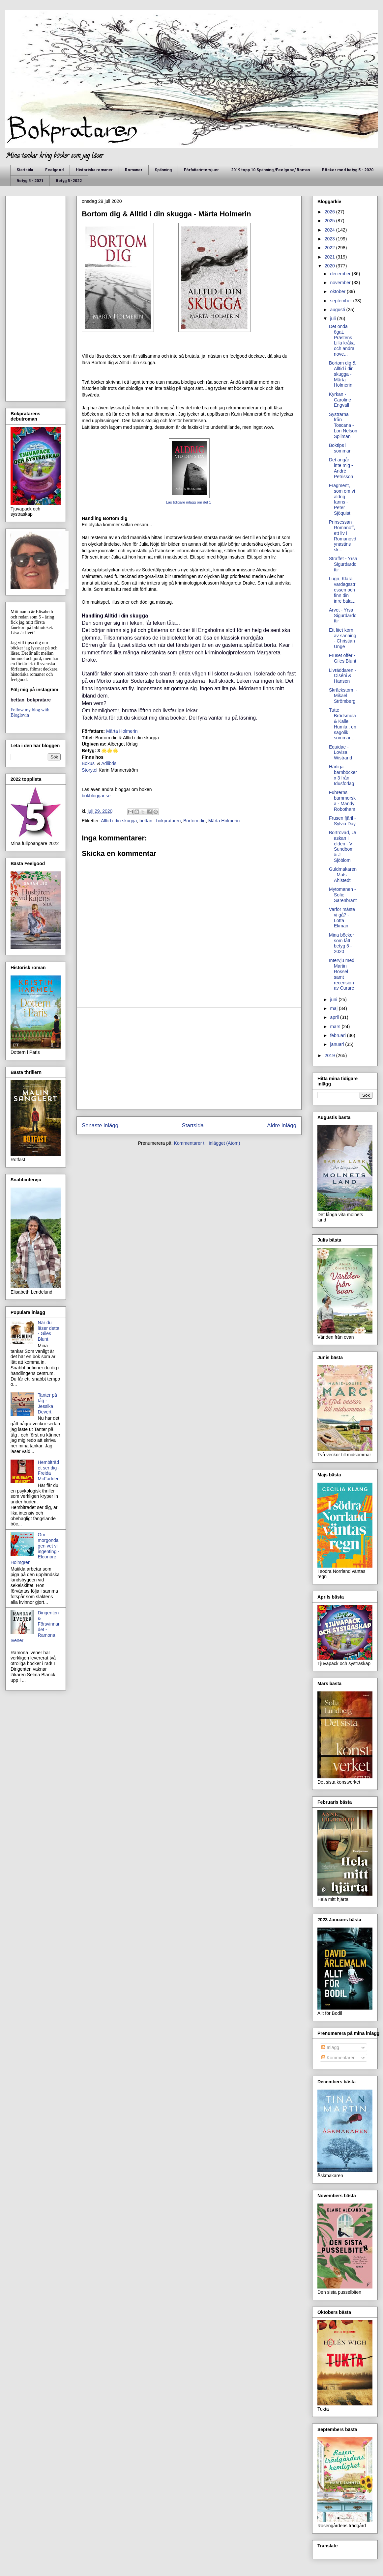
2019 (330, 1055)
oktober (338, 291)
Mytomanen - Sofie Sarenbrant (343, 895)
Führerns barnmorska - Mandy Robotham (342, 800)
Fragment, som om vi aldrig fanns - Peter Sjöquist (342, 499)
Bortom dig (194, 820)
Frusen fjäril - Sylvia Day (342, 820)
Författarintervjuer (201, 170)
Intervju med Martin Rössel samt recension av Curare (341, 974)
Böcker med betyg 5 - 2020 (347, 170)
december (341, 273)
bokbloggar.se (96, 795)
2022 (330, 247)
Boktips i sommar (340, 448)
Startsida (24, 170)
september (341, 300)
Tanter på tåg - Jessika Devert (47, 1403)
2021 (330, 257)
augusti (338, 309)
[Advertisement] (189, 1058)
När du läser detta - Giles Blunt (48, 1331)
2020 (330, 265)
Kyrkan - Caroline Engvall (340, 400)
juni (334, 999)
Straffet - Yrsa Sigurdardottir (343, 564)
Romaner (133, 170)
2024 (330, 230)
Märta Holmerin (122, 731)
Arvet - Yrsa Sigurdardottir (343, 615)
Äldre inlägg (281, 1125)
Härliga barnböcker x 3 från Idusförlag (343, 775)
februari (338, 1035)
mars (335, 1026)
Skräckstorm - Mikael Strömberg (343, 695)
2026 (330, 211)
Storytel (89, 770)
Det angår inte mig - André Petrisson (341, 468)
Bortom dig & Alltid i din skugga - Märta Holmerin (342, 374)
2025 (330, 220)
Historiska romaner (94, 170)
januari (337, 1044)
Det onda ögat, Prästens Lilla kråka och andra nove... (342, 340)
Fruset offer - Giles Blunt (342, 658)
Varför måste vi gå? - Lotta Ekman (342, 917)
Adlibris (108, 763)
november (341, 282)
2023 (330, 238)
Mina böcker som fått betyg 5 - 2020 (341, 943)
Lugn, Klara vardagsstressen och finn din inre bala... (342, 589)
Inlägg (330, 2047)
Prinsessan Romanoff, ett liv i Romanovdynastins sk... (342, 535)
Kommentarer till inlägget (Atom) (207, 1143)
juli (333, 318)
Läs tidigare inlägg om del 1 (189, 502)
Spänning (163, 170)
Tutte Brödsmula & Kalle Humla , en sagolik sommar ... (342, 723)
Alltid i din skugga (119, 820)
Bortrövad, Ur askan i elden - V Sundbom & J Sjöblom (342, 846)
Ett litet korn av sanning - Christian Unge (342, 638)
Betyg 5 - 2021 (30, 180)
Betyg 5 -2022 (69, 180)
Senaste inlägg (100, 1125)
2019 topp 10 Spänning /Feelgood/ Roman (270, 170)
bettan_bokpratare (31, 699)
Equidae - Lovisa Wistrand (340, 752)
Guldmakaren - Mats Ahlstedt (343, 874)
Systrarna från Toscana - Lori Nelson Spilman (343, 425)
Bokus (89, 763)
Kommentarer (338, 2057)
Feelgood (54, 170)
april (335, 1017)
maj (334, 1008)
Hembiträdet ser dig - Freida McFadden (49, 1470)
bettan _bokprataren (160, 820)
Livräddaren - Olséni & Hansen (342, 676)
